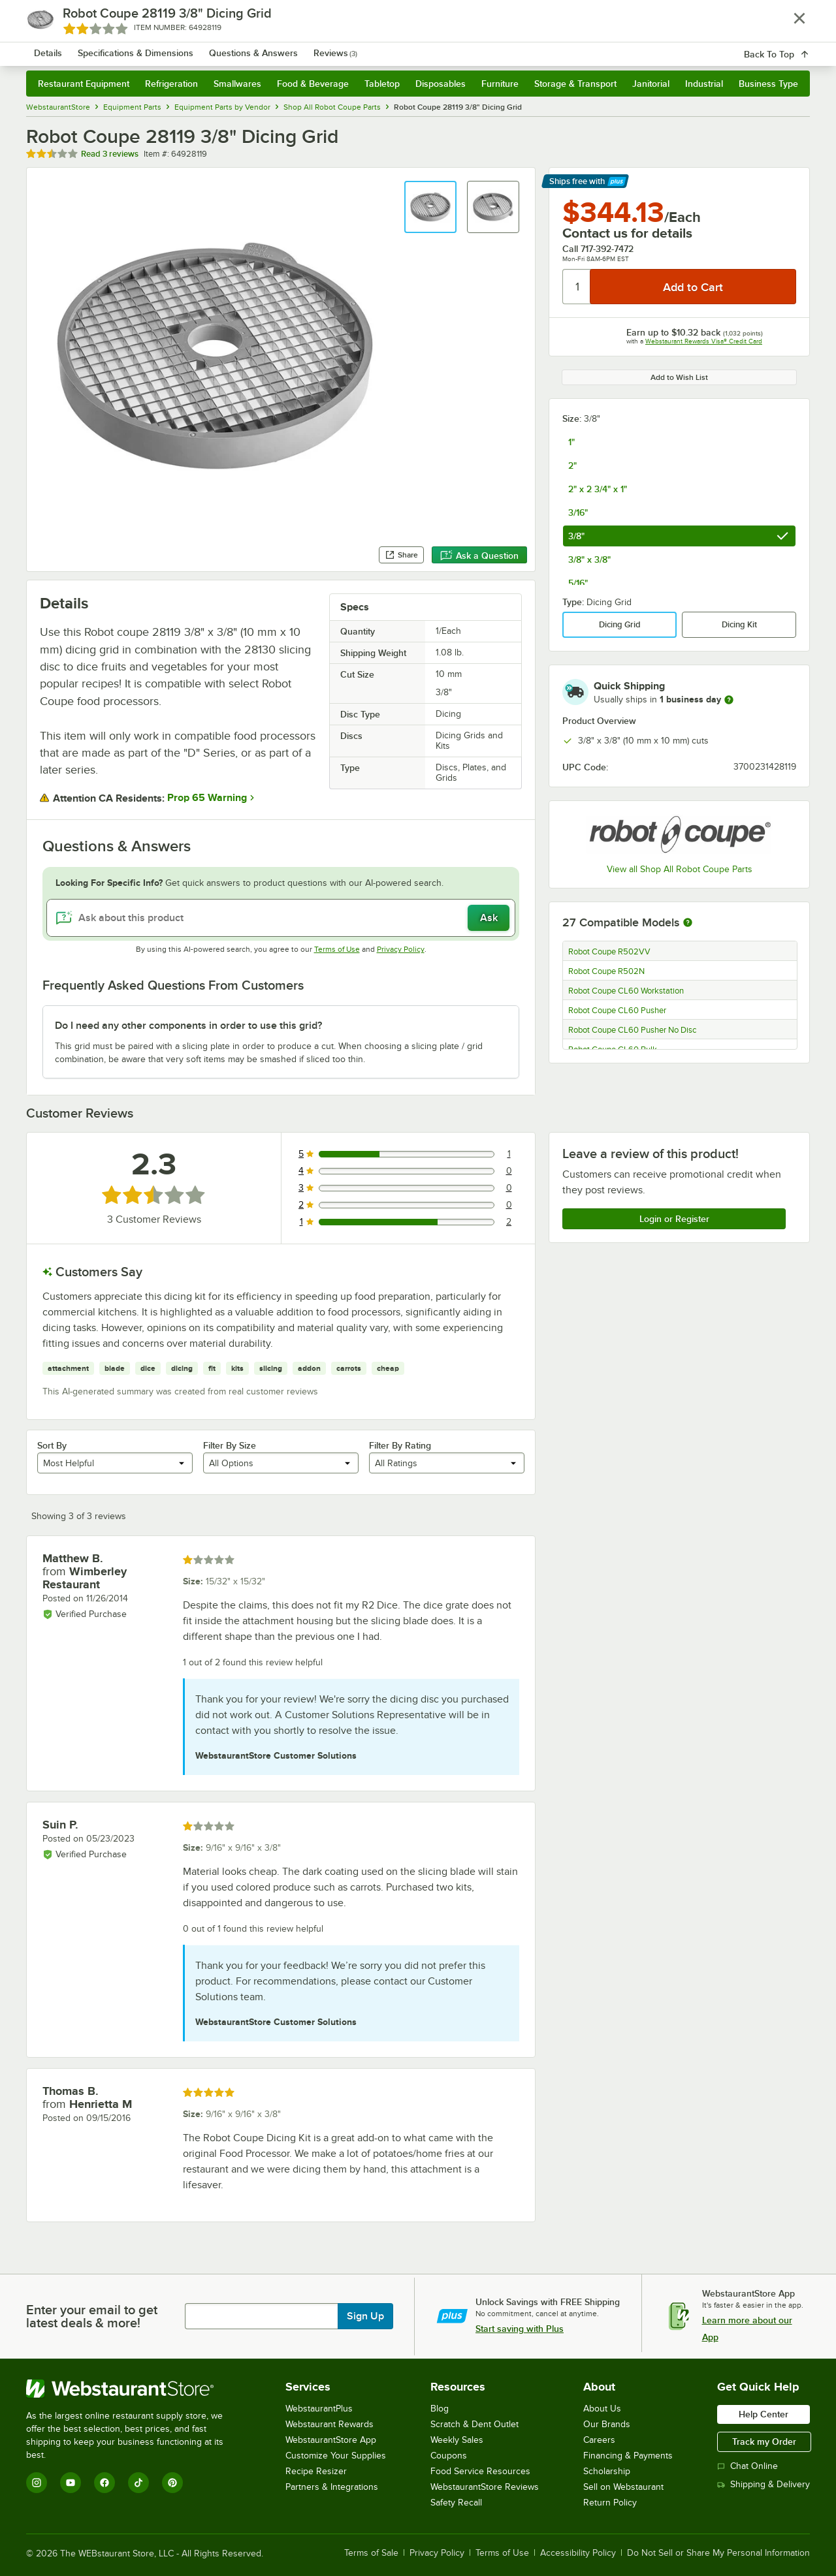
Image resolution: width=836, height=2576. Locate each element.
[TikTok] (138, 2482)
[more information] (729, 700)
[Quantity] (577, 286)
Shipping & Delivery (763, 2484)
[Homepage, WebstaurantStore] (136, 46)
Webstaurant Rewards (329, 2424)
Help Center (763, 2414)
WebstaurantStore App (330, 2440)
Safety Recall (456, 2502)
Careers (599, 2440)
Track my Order (764, 2441)
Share (401, 555)
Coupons (448, 2455)
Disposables (440, 83)
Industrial (704, 83)
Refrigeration (171, 83)
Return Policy (610, 2502)
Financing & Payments (628, 2455)
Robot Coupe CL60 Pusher (617, 1010)
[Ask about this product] (281, 918)
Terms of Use (337, 949)
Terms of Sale (371, 2553)
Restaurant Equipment (83, 83)
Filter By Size (229, 1445)
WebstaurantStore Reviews (484, 2487)
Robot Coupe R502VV (609, 951)
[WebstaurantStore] (133, 2388)
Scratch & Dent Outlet (474, 2424)
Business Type (768, 83)
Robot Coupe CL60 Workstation (626, 991)
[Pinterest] (172, 2482)
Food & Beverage (313, 83)
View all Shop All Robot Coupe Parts (679, 869)
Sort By (52, 1445)
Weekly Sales (456, 2440)
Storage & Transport (575, 83)
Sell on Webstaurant (623, 2487)
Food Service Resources (480, 2471)
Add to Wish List (679, 377)
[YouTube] (70, 2482)
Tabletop (382, 83)
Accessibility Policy (578, 2553)
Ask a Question (479, 555)
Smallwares (237, 83)
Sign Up (365, 2316)
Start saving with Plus (519, 2328)
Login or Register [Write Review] (674, 1219)
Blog (439, 2408)
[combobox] (400, 46)
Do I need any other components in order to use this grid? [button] (188, 1025)
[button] (430, 207)
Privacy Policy (401, 949)
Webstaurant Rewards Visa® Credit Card (703, 341)
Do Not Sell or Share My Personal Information (718, 2553)
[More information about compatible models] (688, 923)
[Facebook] (104, 2482)
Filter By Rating (400, 1445)
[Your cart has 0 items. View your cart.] (789, 46)
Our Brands (606, 2424)
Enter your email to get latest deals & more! (91, 2316)
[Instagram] (36, 2482)
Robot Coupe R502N (606, 971)
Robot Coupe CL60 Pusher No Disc (632, 1030)
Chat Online (747, 2466)
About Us (602, 2408)
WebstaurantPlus (319, 2408)
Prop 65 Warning (207, 798)
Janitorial (650, 83)
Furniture (500, 83)
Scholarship (606, 2471)
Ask (489, 918)
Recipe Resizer (316, 2471)
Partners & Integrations (331, 2487)
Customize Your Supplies (335, 2455)
